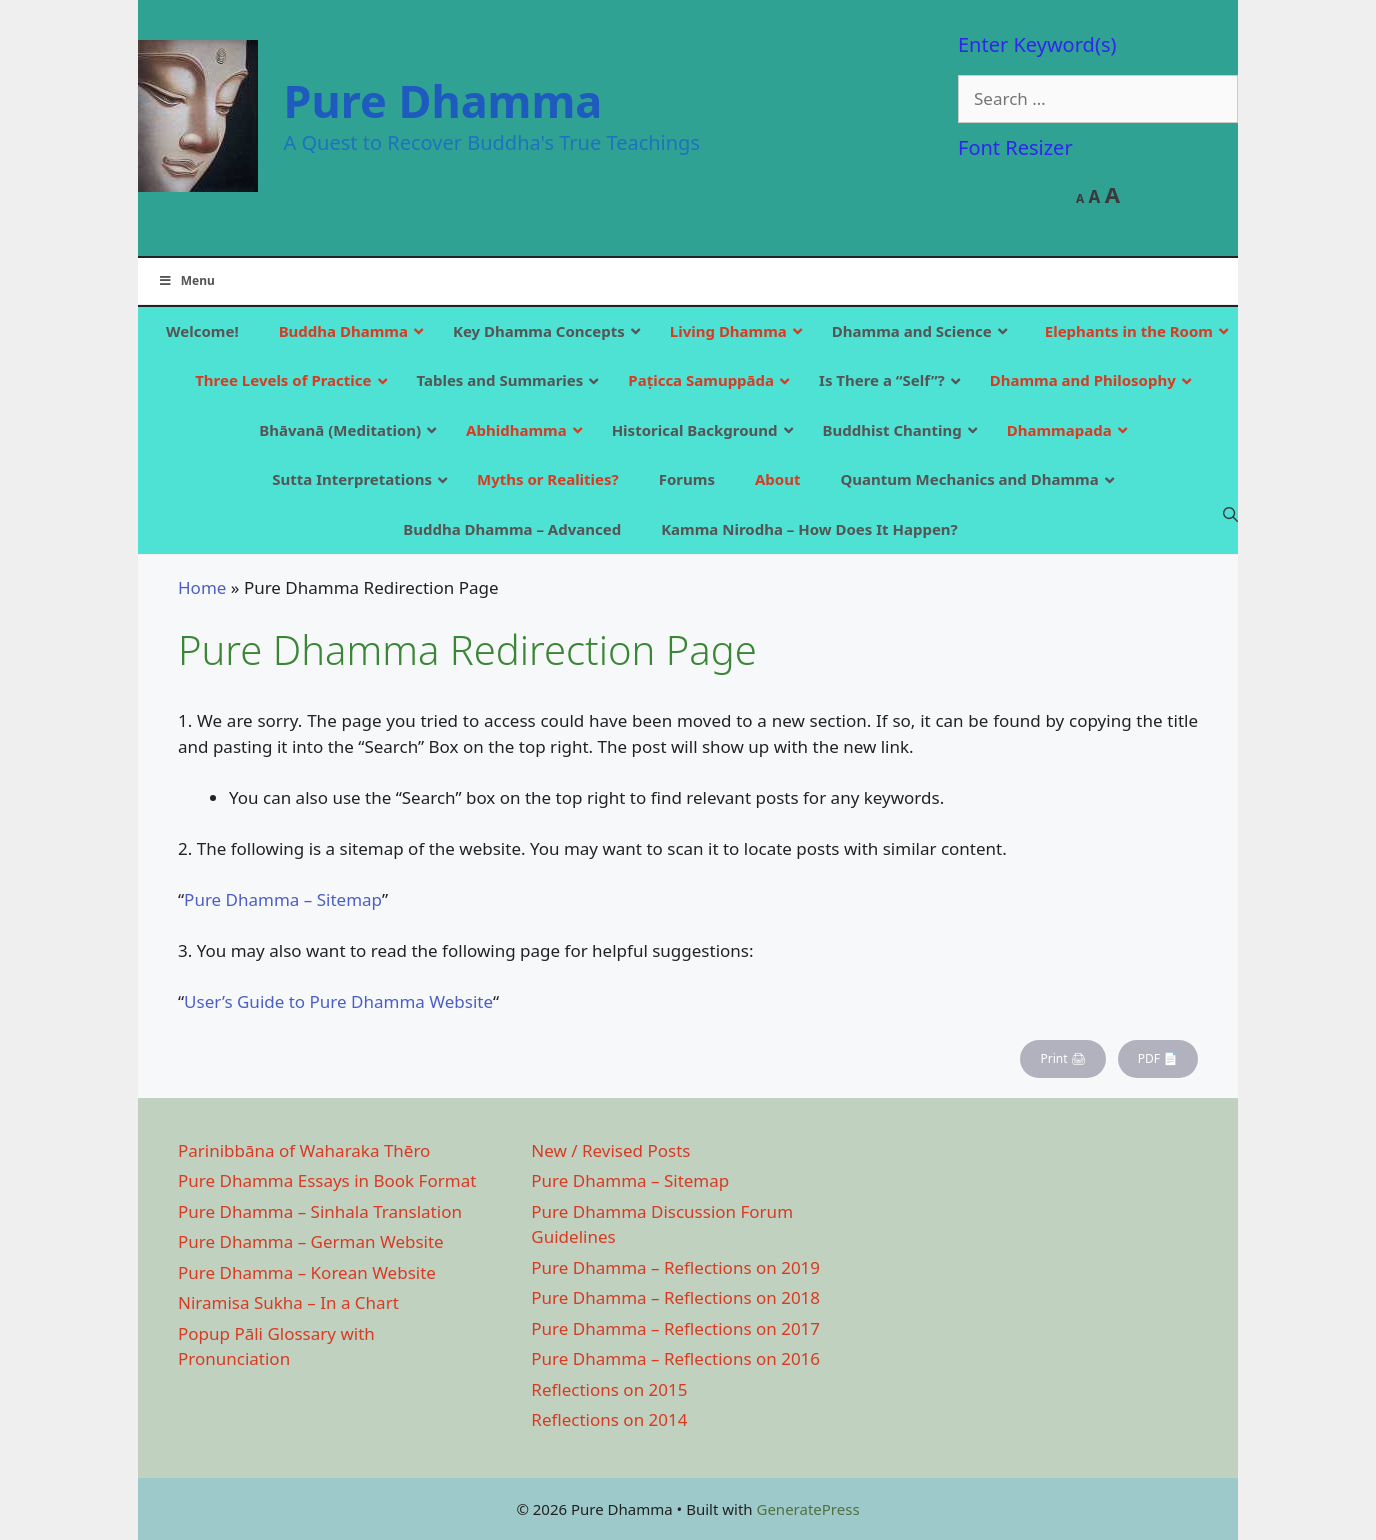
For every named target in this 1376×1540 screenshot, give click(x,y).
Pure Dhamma (443, 100)
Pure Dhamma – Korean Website (307, 1272)
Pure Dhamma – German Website (311, 1241)
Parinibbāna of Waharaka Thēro (304, 1150)
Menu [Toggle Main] (186, 280)
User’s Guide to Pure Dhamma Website (338, 1001)
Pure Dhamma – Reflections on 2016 (675, 1358)
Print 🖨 (1062, 1058)
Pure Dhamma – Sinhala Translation (320, 1211)
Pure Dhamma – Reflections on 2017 (675, 1328)
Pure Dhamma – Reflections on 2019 (675, 1267)
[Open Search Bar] (1230, 514)
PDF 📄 (1158, 1058)
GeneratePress (807, 1509)
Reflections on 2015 (609, 1389)
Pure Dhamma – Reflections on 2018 (675, 1297)
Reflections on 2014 (609, 1419)
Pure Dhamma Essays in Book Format (327, 1180)
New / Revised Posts (610, 1150)
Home (202, 587)
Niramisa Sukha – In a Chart (288, 1302)
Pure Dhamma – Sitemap (283, 899)
